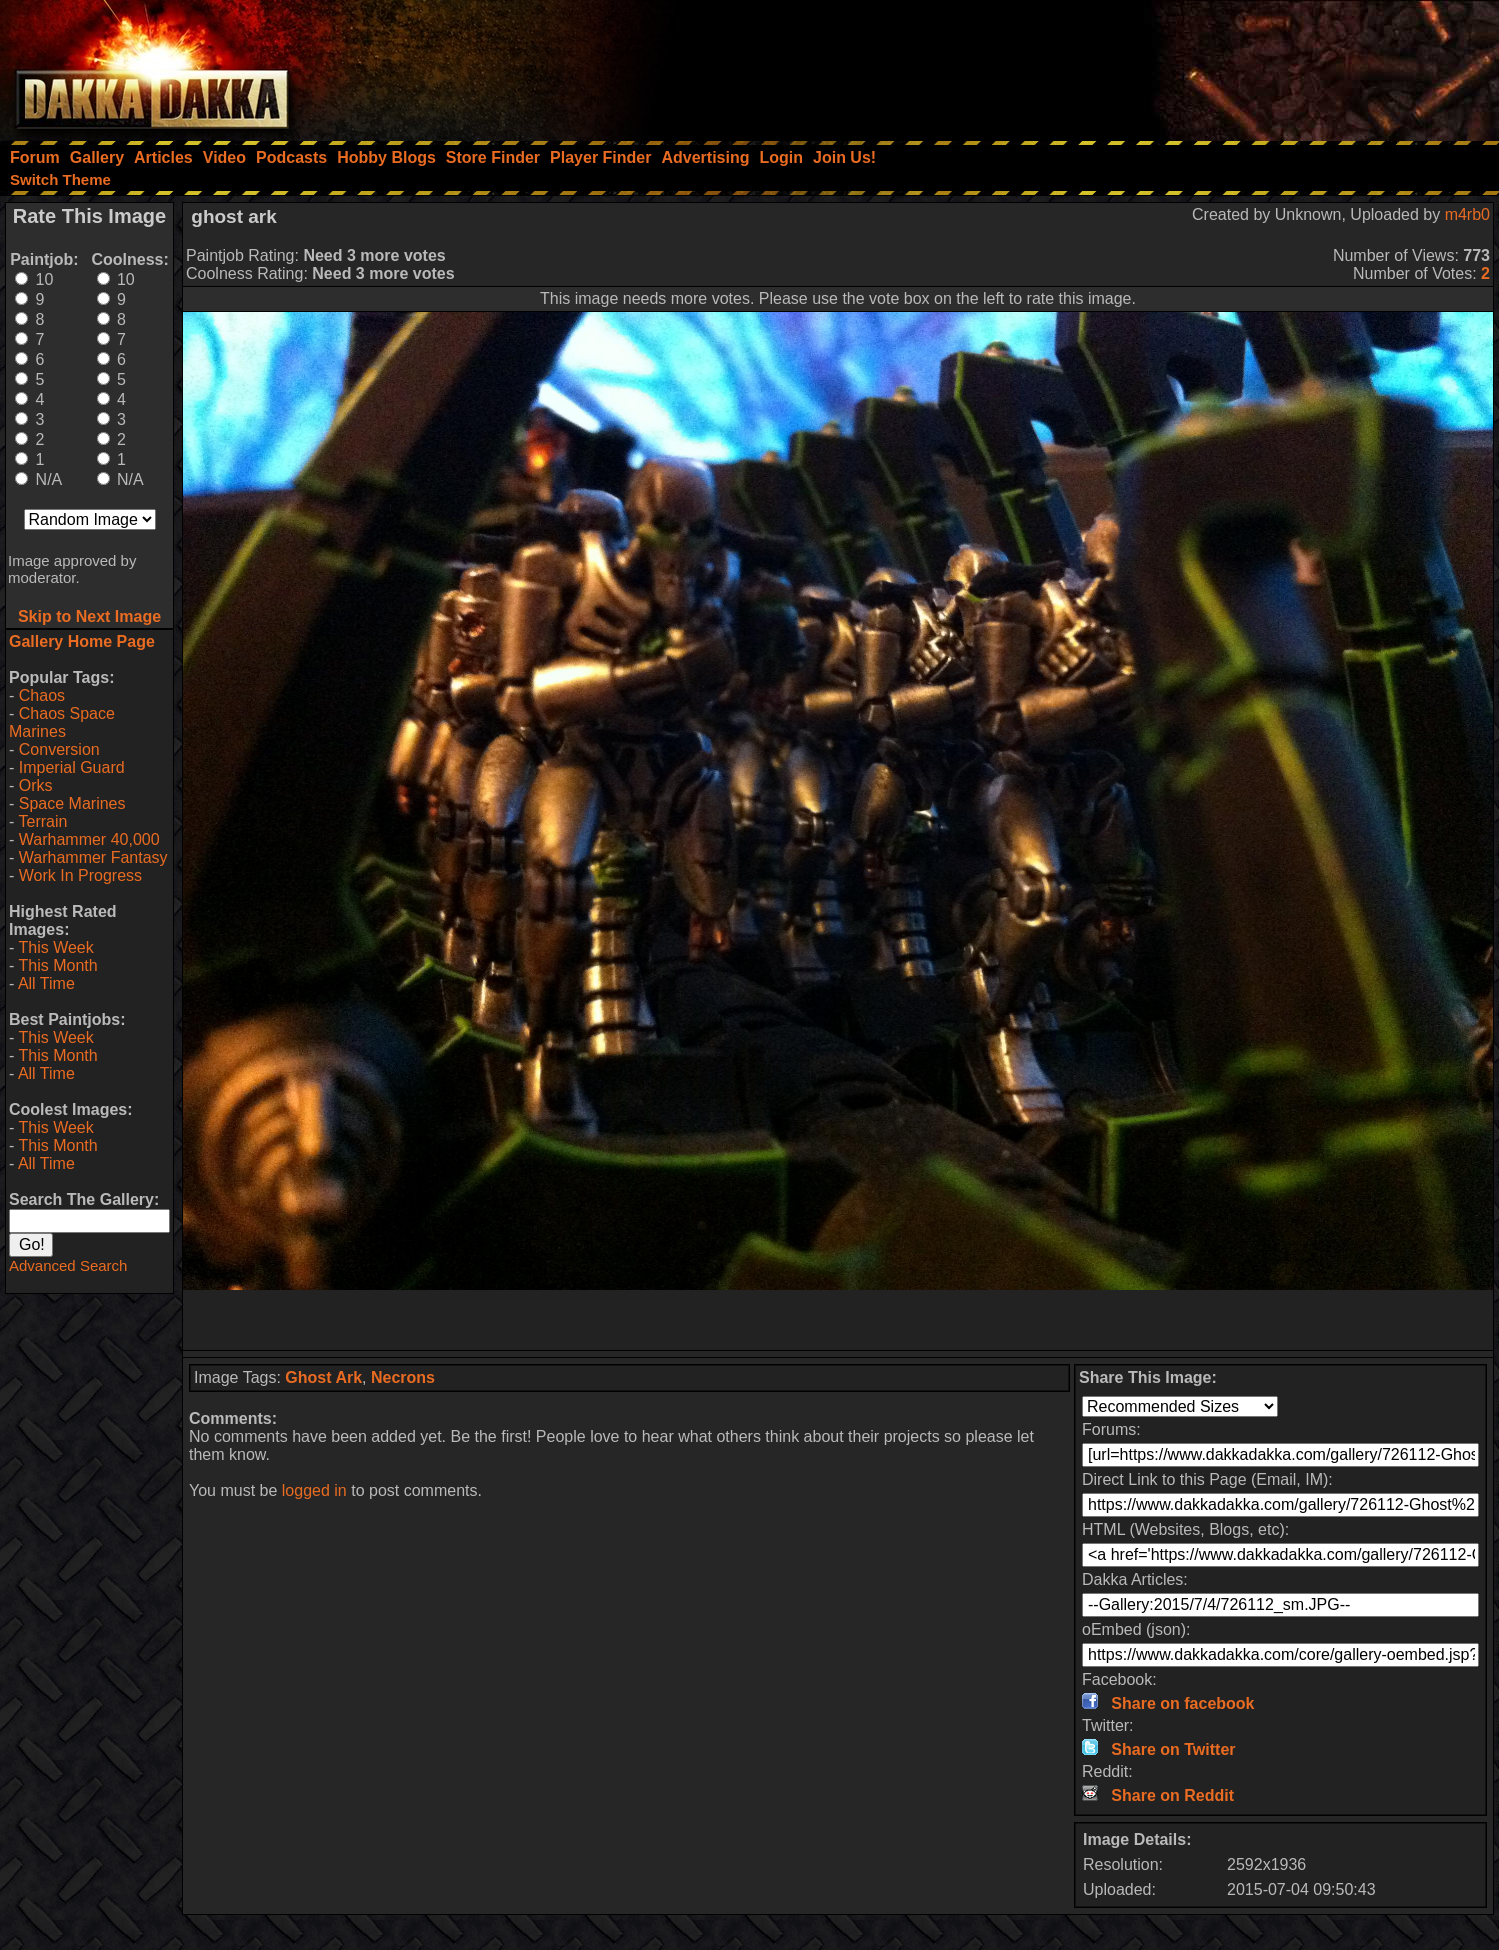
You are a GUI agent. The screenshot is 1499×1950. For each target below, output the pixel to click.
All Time (46, 983)
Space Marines (72, 803)
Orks (36, 785)
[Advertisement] (1230, 65)
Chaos (42, 695)
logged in (314, 1490)
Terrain (42, 821)
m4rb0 (1467, 214)
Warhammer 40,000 (89, 839)
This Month (57, 965)
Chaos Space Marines (62, 722)
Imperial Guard (72, 767)
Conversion (59, 749)
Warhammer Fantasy (93, 857)
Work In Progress (80, 875)
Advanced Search (68, 1265)
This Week (55, 947)
